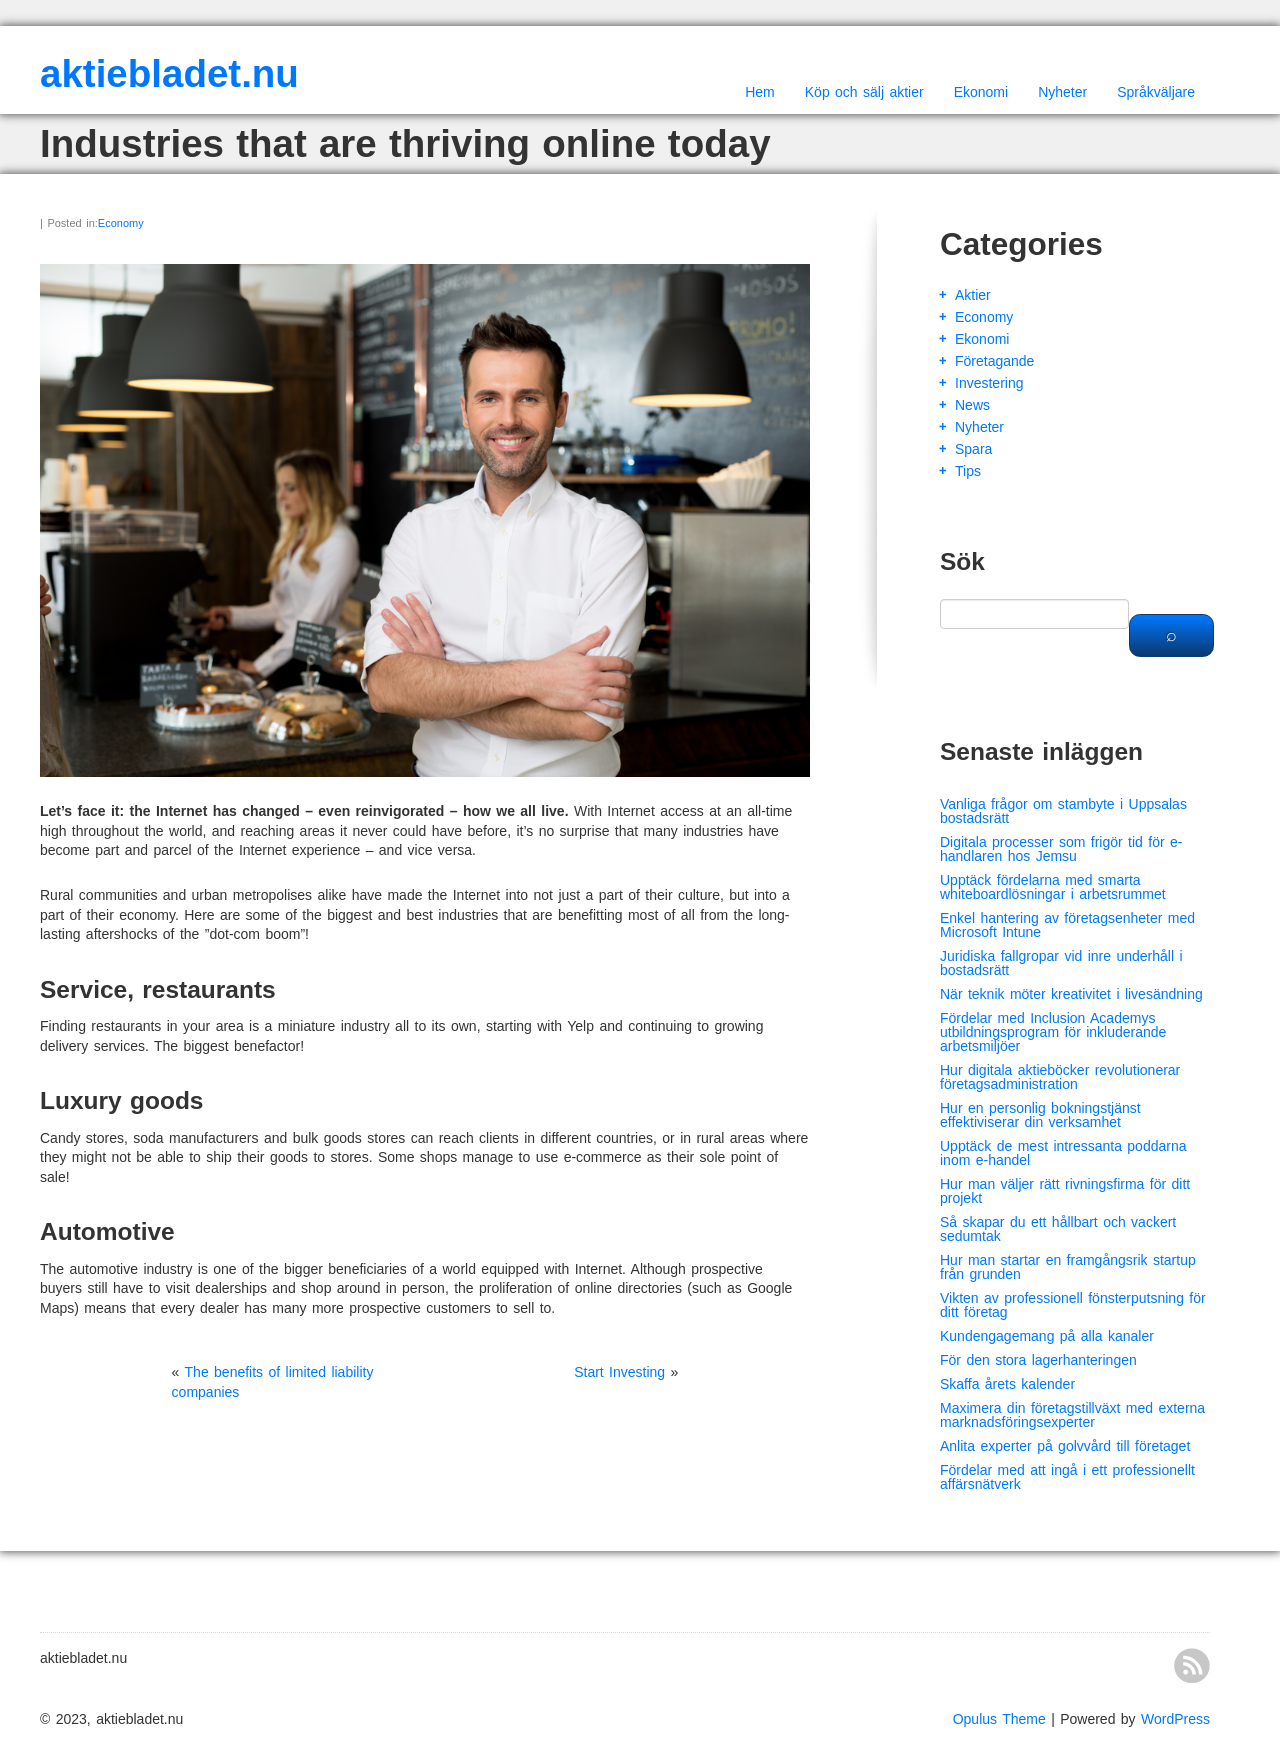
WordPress (1175, 1719)
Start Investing (619, 1372)
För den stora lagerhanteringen (1038, 1360)
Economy (121, 223)
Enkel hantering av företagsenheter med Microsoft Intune (1067, 925)
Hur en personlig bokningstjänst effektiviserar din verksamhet (1040, 1115)
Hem (760, 92)
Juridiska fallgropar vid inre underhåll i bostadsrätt (1061, 963)
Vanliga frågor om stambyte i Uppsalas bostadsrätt (1063, 811)
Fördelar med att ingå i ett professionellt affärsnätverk (1067, 1477)
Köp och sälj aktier (864, 92)
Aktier (973, 295)
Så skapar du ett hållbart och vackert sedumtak (1058, 1229)
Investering (989, 383)
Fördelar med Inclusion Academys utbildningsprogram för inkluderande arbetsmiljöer (1053, 1032)
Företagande (994, 361)
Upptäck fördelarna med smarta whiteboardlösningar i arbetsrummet (1053, 887)
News (972, 405)
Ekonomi (981, 92)
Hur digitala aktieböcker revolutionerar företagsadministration (1060, 1077)
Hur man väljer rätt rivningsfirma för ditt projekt (1065, 1191)
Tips (968, 471)
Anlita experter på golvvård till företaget (1065, 1446)
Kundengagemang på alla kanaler (1047, 1336)
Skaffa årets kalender (1007, 1384)
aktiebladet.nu (169, 73)
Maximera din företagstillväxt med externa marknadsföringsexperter (1072, 1415)
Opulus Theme (999, 1719)
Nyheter (1062, 92)
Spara (973, 449)
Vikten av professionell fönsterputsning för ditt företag (1073, 1305)
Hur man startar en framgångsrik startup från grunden (1068, 1267)
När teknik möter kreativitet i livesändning (1071, 994)
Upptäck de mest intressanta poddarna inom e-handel (1063, 1153)
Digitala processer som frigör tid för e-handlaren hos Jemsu (1061, 849)
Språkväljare (1156, 92)
